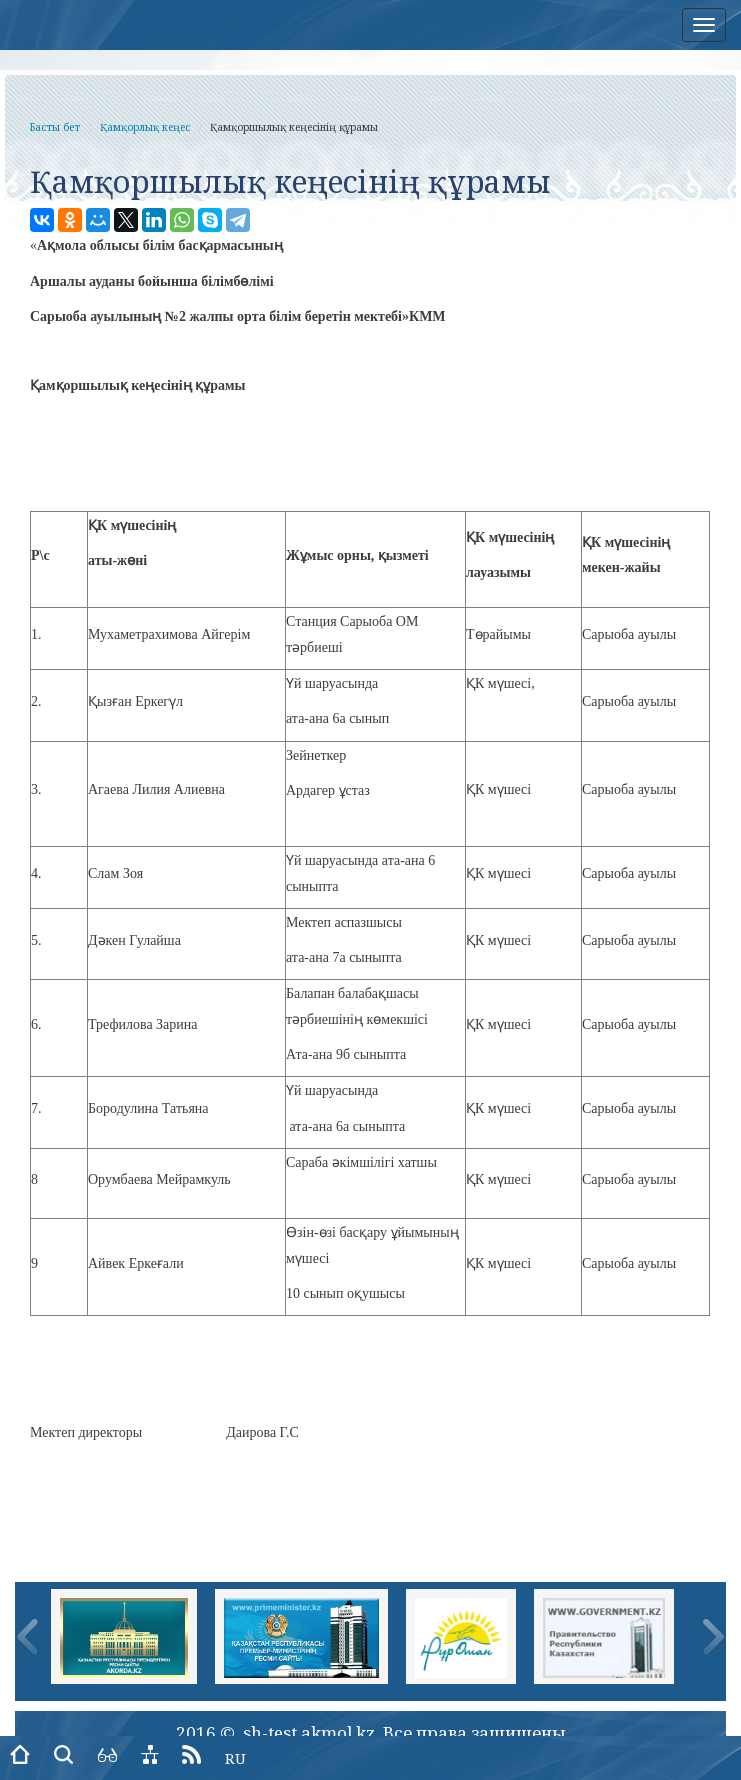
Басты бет (55, 127)
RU (235, 1758)
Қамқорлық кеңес (145, 127)
